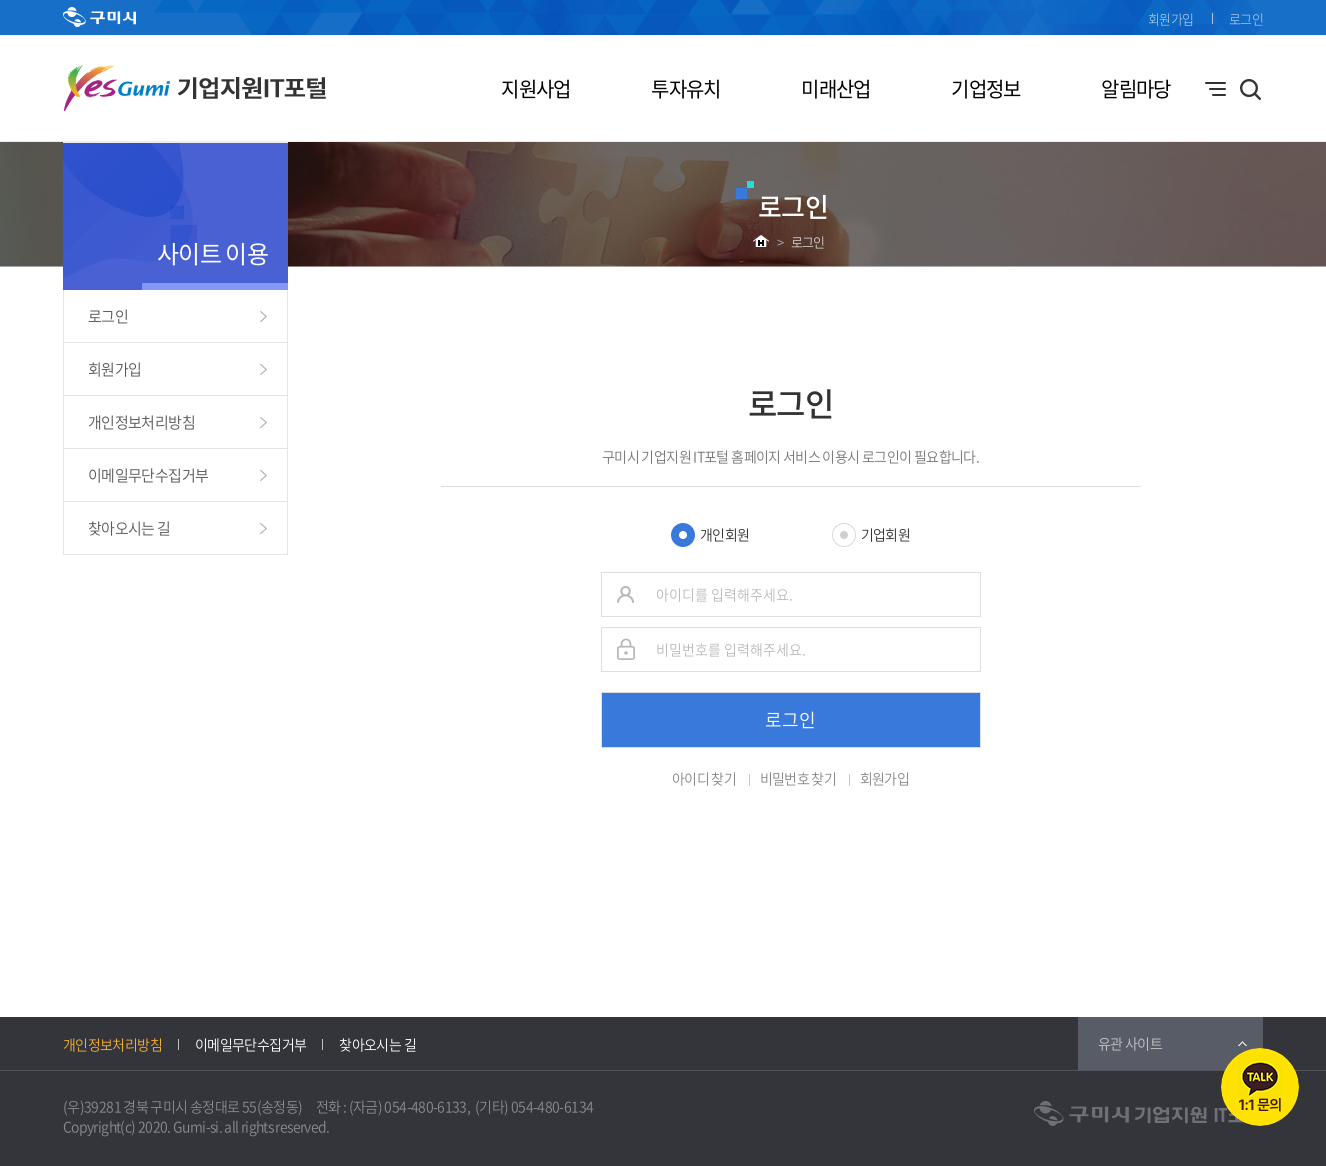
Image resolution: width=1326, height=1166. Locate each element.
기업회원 (885, 534)
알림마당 (1135, 88)
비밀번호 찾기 (798, 778)
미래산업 (835, 88)
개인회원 (724, 534)
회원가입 (1170, 18)
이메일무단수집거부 (148, 475)
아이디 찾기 (704, 778)
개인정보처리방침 (141, 422)
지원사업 (535, 88)
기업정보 (985, 88)
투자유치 (685, 88)
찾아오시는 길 (129, 528)
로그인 (1246, 18)
